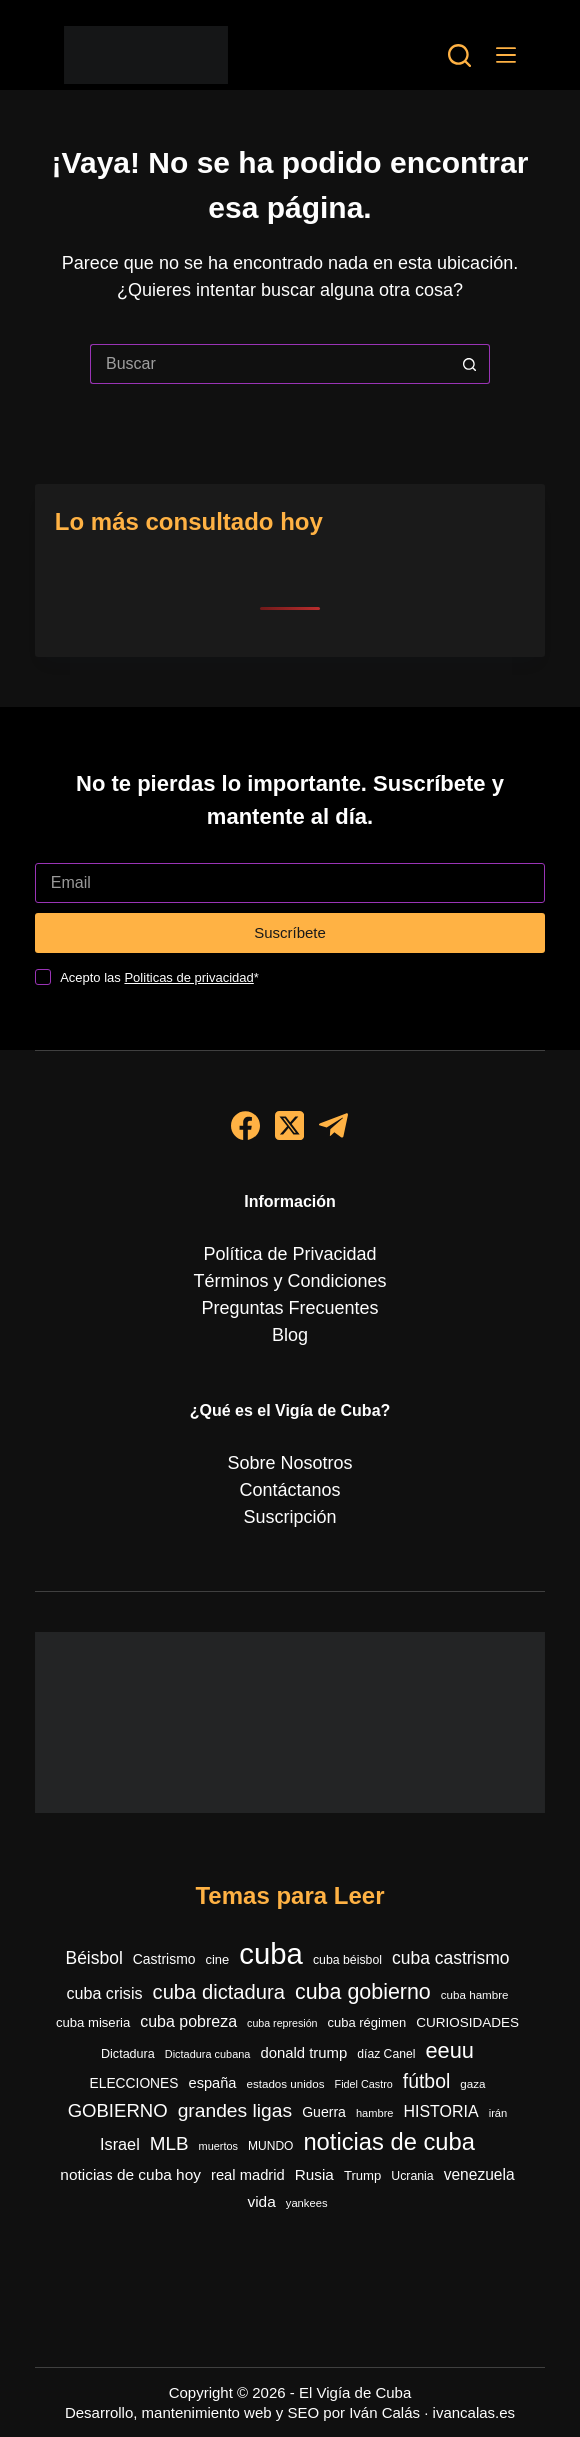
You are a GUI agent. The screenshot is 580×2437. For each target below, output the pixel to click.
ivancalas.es (474, 2412)
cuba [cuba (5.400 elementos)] (271, 1953)
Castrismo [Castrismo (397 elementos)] (164, 1959)
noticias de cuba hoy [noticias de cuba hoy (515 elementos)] (130, 2174)
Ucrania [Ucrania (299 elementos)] (412, 2176)
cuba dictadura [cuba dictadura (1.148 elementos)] (219, 1992)
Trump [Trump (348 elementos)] (362, 2175)
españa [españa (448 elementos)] (213, 2083)
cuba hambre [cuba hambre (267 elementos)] (475, 1994)
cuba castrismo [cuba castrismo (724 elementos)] (450, 1958)
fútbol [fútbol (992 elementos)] (426, 2081)
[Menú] (506, 55)
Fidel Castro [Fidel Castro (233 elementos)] (364, 2084)
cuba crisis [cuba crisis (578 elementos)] (104, 1993)
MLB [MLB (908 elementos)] (169, 2143)
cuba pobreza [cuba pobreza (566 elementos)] (188, 2021)
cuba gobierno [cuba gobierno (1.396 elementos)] (363, 1992)
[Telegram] (333, 1125)
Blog (290, 1335)
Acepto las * (159, 977)
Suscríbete (290, 932)
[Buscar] (459, 55)
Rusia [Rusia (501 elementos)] (314, 2174)
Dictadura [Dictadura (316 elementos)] (128, 2054)
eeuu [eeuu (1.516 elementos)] (449, 2050)
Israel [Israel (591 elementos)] (120, 2144)
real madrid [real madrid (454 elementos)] (248, 2175)
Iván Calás (384, 2412)
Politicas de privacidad (188, 977)
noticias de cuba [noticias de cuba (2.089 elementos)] (389, 2142)
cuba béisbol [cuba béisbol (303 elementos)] (347, 1960)
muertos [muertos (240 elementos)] (218, 2146)
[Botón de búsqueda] (470, 364)
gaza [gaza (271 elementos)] (472, 2083)
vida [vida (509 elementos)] (261, 2201)
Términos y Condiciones (289, 1281)
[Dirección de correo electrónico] (290, 883)
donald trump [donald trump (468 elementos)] (303, 2053)
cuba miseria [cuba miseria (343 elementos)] (93, 2022)
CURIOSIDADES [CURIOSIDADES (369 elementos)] (467, 2022)
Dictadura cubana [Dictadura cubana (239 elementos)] (208, 2054)
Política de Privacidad (289, 1254)
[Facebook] (245, 1125)
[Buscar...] (270, 364)
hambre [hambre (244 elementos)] (375, 2113)
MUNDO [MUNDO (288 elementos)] (270, 2146)
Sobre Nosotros (289, 1463)
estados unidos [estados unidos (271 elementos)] (285, 2083)
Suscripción (289, 1517)
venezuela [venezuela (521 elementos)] (479, 2174)
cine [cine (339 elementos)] (217, 1959)
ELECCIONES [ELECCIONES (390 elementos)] (134, 2083)
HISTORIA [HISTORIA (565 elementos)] (440, 2111)
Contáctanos (289, 1490)
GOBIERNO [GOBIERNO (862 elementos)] (118, 2110)
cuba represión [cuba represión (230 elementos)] (282, 2023)
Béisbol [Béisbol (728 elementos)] (94, 1958)
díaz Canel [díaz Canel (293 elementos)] (386, 2054)
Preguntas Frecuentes (289, 1308)
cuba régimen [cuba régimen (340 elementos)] (367, 2022)
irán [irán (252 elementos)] (498, 2113)
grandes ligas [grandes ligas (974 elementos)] (235, 2110)
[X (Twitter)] (289, 1125)
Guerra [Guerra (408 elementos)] (324, 2112)
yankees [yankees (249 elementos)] (307, 2203)
